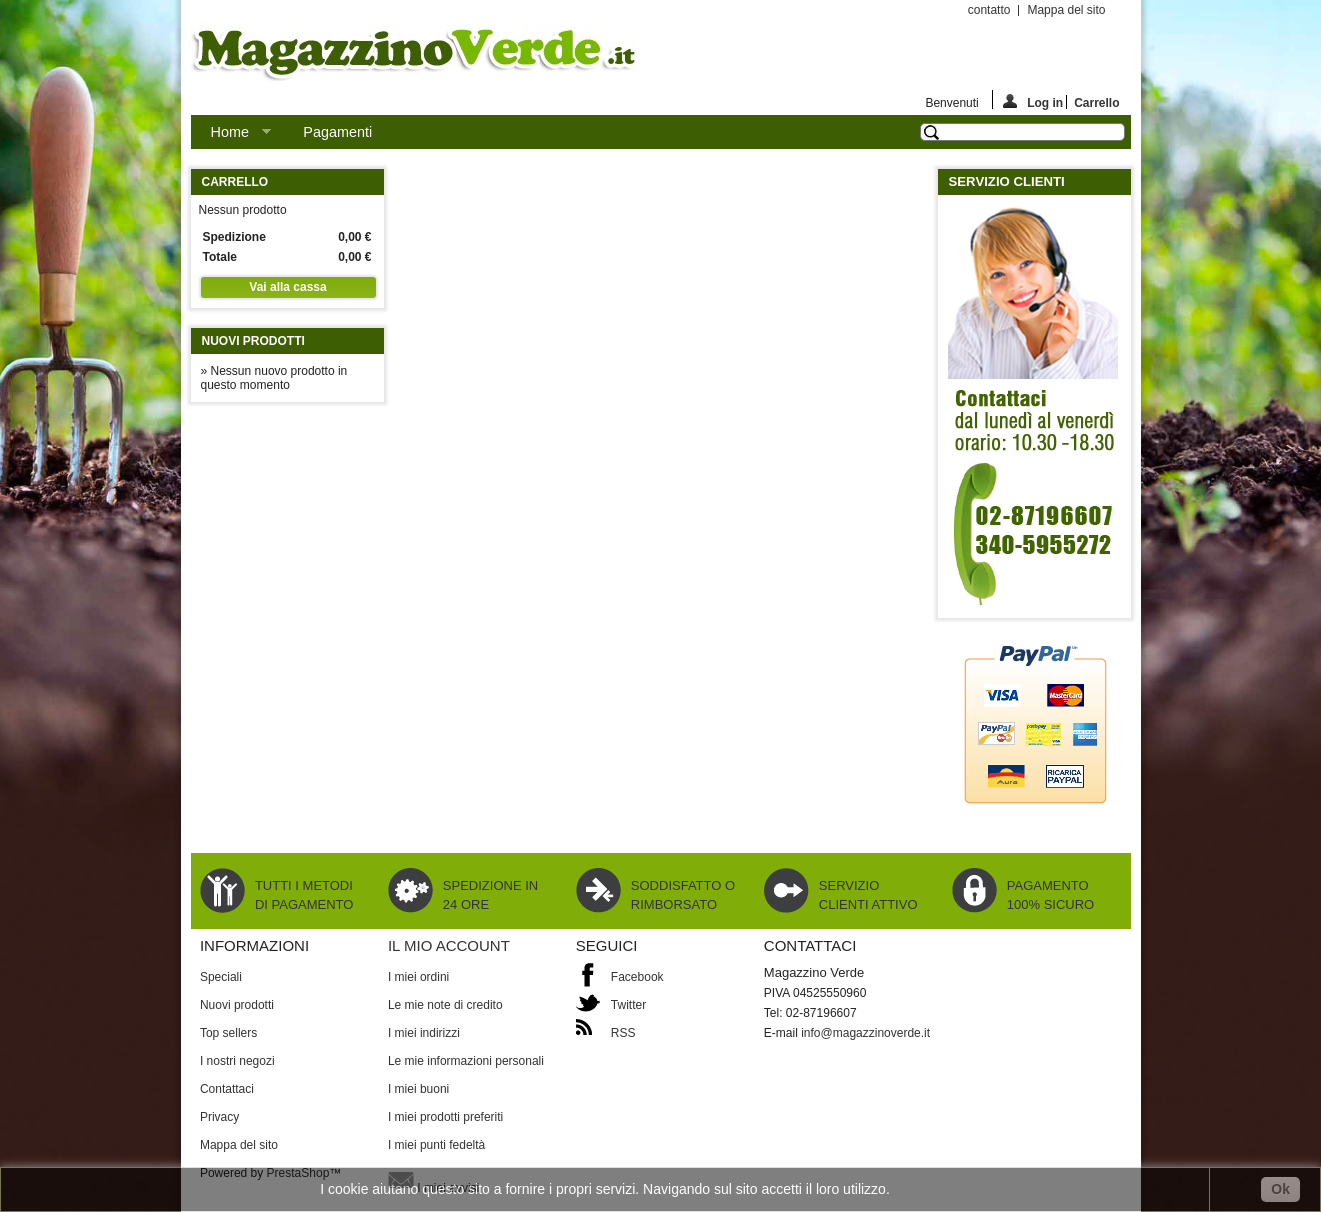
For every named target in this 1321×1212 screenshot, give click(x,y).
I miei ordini (418, 977)
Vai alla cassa (287, 287)
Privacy (219, 1117)
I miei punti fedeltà (436, 1145)
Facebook (637, 977)
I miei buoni (418, 1089)
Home (231, 136)
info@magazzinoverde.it (865, 1033)
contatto (989, 10)
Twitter (628, 1005)
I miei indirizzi (424, 1033)
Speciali (221, 977)
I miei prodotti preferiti (445, 1117)
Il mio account (449, 945)
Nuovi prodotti (253, 341)
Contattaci (227, 1089)
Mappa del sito (1066, 10)
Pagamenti (337, 132)
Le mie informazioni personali (466, 1061)
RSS (623, 1033)
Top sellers (228, 1033)
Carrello (1093, 102)
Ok (1280, 1189)
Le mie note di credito (445, 1005)
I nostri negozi (237, 1061)
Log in (1033, 101)
